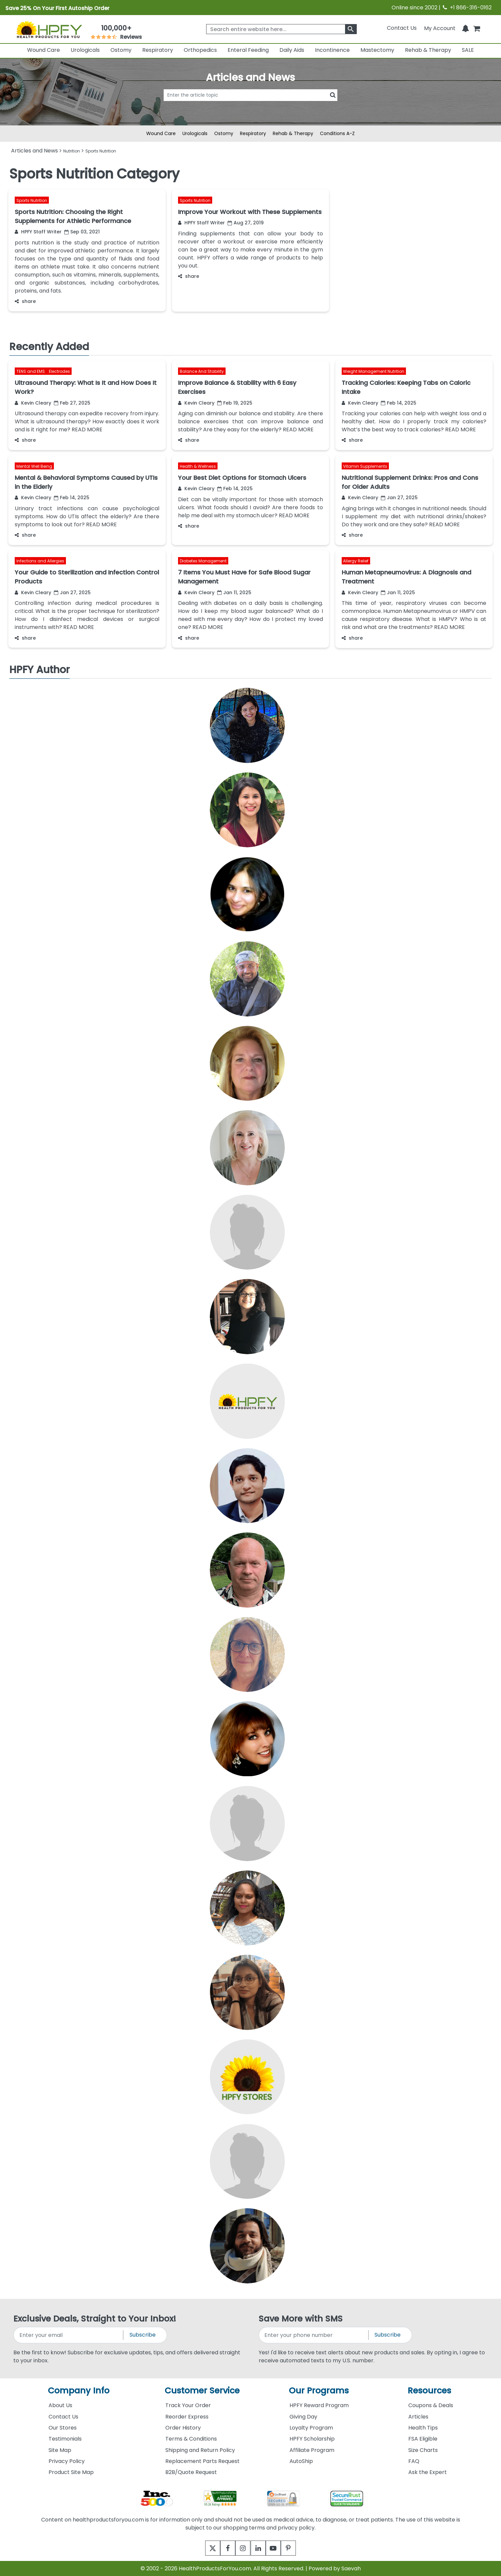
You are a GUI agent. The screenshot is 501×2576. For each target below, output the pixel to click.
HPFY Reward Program (319, 2405)
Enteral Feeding (248, 50)
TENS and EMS (31, 371)
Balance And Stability (202, 371)
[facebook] (223, 2548)
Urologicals (85, 50)
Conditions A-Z (337, 133)
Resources (429, 2390)
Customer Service (202, 2390)
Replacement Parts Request (202, 2461)
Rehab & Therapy (428, 50)
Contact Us (402, 28)
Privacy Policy (67, 2461)
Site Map (60, 2450)
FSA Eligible (422, 2439)
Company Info (78, 2390)
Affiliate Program (311, 2450)
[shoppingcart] (476, 28)
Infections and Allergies (40, 561)
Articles (418, 2417)
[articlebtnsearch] (250, 105)
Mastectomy (377, 50)
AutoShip (301, 2461)
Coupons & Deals (430, 2405)
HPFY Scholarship (312, 2439)
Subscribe (143, 2335)
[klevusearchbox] (351, 29)
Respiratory (157, 50)
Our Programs (319, 2390)
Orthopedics (200, 50)
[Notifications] (465, 28)
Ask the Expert (427, 2472)
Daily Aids (291, 50)
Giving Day (303, 2417)
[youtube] (278, 2548)
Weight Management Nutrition (373, 371)
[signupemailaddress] (68, 2335)
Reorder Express (186, 2417)
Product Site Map (71, 2472)
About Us (60, 2405)
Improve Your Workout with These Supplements (250, 212)
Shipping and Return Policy (200, 2450)
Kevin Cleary (33, 403)
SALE (468, 50)
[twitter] (204, 2548)
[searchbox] (281, 29)
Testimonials (65, 2439)
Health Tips (423, 2428)
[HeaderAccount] (439, 28)
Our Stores (63, 2428)
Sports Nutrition (31, 200)
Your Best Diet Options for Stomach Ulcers (242, 477)
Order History (183, 2428)
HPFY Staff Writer (38, 231)
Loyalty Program (311, 2428)
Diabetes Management (203, 561)
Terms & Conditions (191, 2439)
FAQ (413, 2461)
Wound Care (43, 50)
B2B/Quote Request (191, 2472)
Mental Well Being (34, 466)
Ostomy (121, 50)
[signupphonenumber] (314, 2335)
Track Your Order (188, 2405)
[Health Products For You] (48, 29)
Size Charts (423, 2450)
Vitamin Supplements (365, 466)
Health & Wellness (198, 466)
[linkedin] (259, 2548)
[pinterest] (296, 2548)
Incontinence (332, 50)
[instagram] (241, 2548)
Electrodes (59, 371)
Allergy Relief (355, 561)
